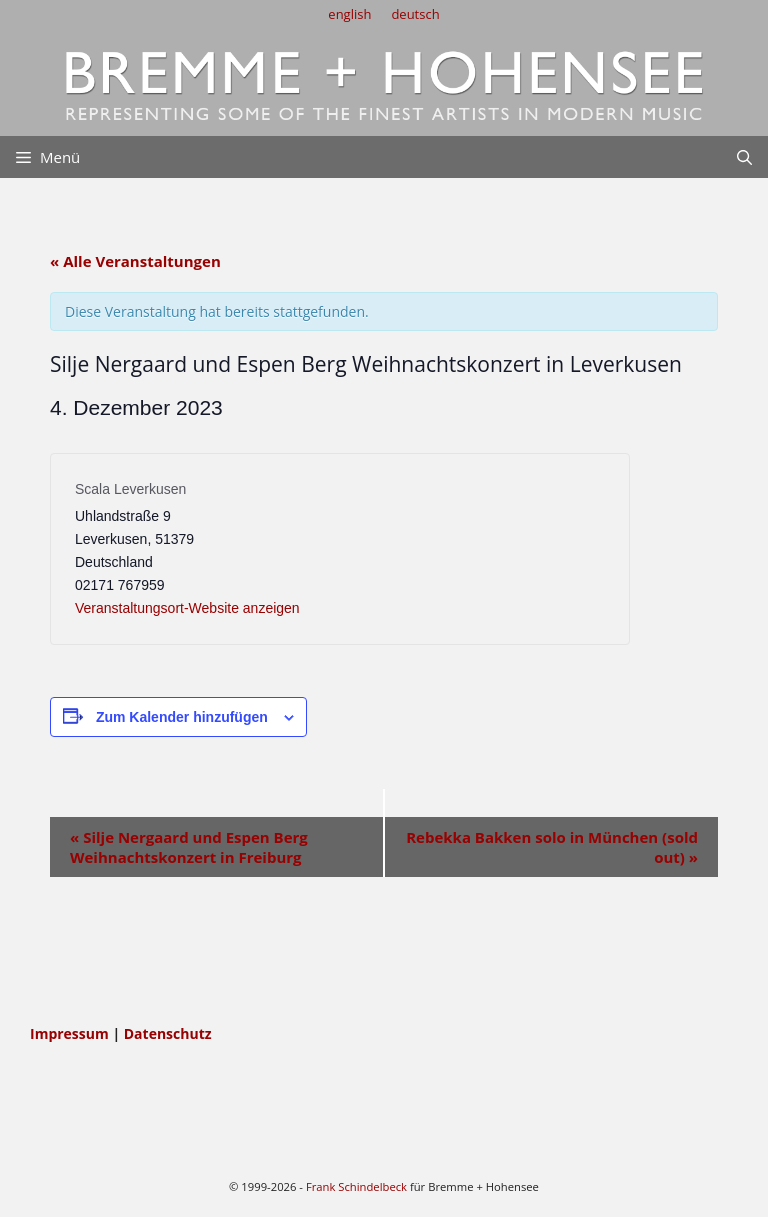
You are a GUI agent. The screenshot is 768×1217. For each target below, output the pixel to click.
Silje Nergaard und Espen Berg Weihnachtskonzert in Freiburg (189, 847)
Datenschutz (168, 1033)
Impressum (71, 1033)
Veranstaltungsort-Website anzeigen (187, 608)
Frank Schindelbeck (356, 1186)
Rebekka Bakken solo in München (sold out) (552, 847)
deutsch (415, 14)
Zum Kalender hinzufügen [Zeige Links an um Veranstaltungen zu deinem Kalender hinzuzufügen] (182, 717)
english (349, 14)
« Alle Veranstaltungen (135, 261)
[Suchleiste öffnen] (744, 157)
